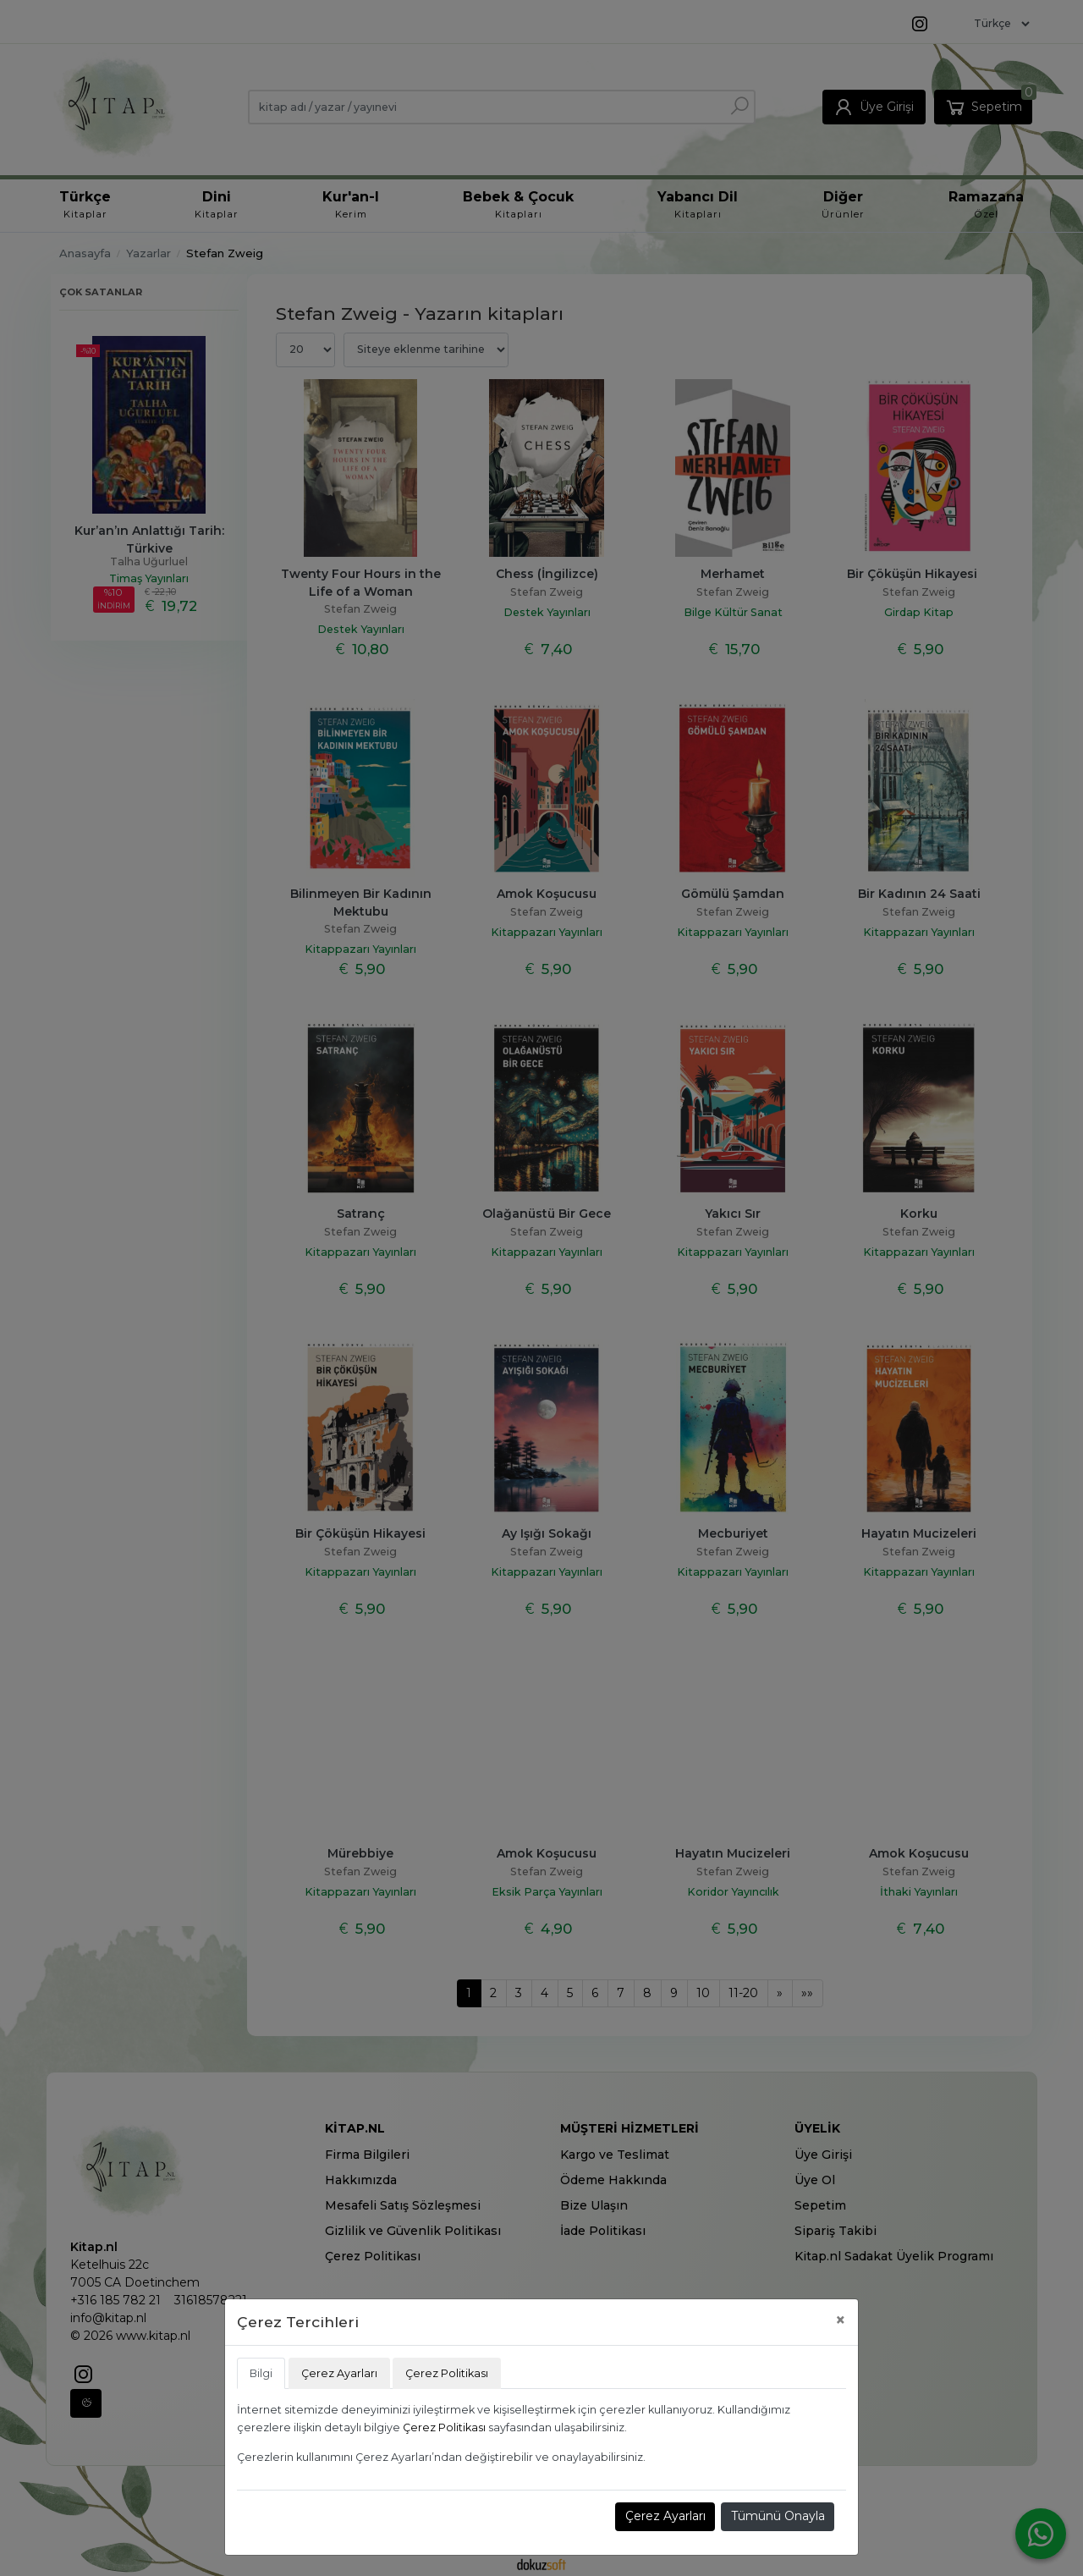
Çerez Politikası (444, 2427)
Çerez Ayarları (665, 2516)
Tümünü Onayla (778, 2516)
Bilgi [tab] (261, 2373)
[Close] (840, 2320)
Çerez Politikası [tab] (446, 2373)
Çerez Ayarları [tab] (339, 2373)
